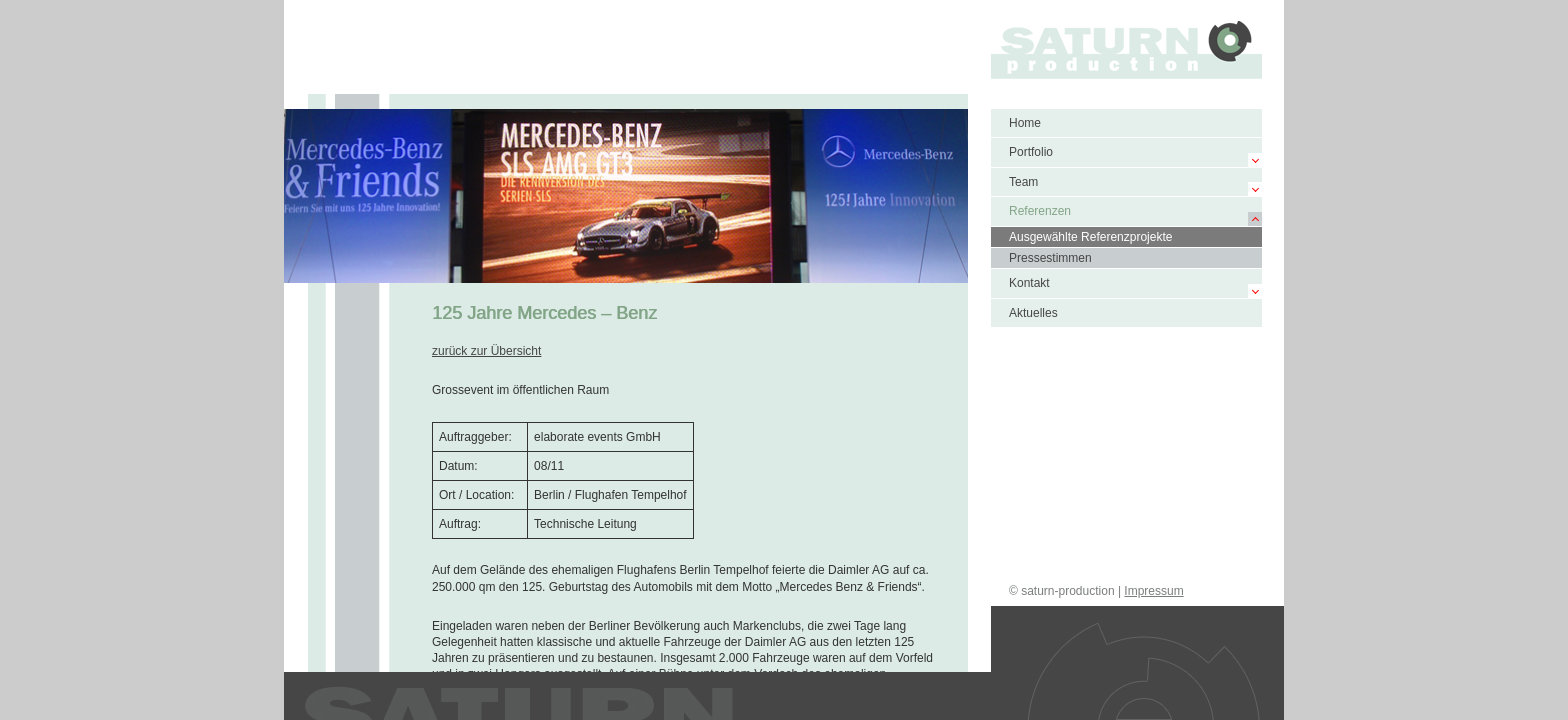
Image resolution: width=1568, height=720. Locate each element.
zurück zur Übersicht (486, 351)
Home (1025, 123)
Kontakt (1029, 283)
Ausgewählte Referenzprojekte (1090, 237)
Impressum (1153, 591)
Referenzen (1040, 211)
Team (1023, 182)
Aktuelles (1033, 313)
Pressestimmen (1050, 258)
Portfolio (1031, 152)
